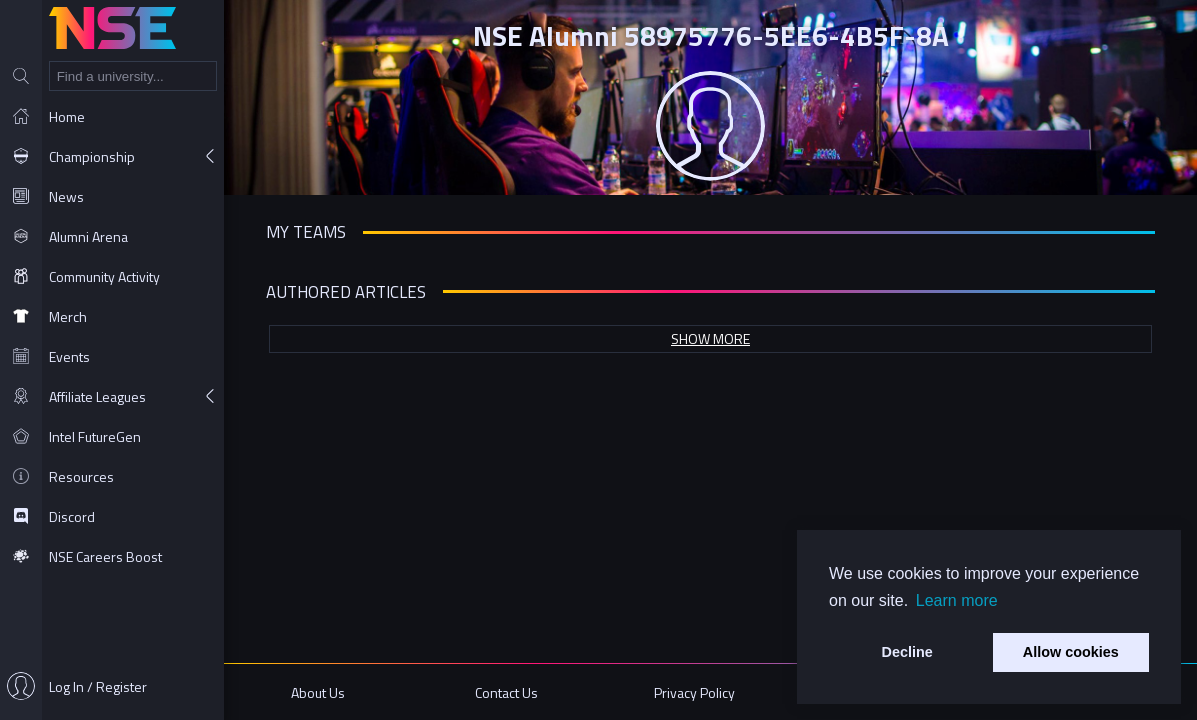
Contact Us (506, 692)
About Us (318, 692)
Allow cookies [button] (1071, 652)
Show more (710, 338)
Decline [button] (907, 652)
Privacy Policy (694, 692)
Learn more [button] (957, 600)
